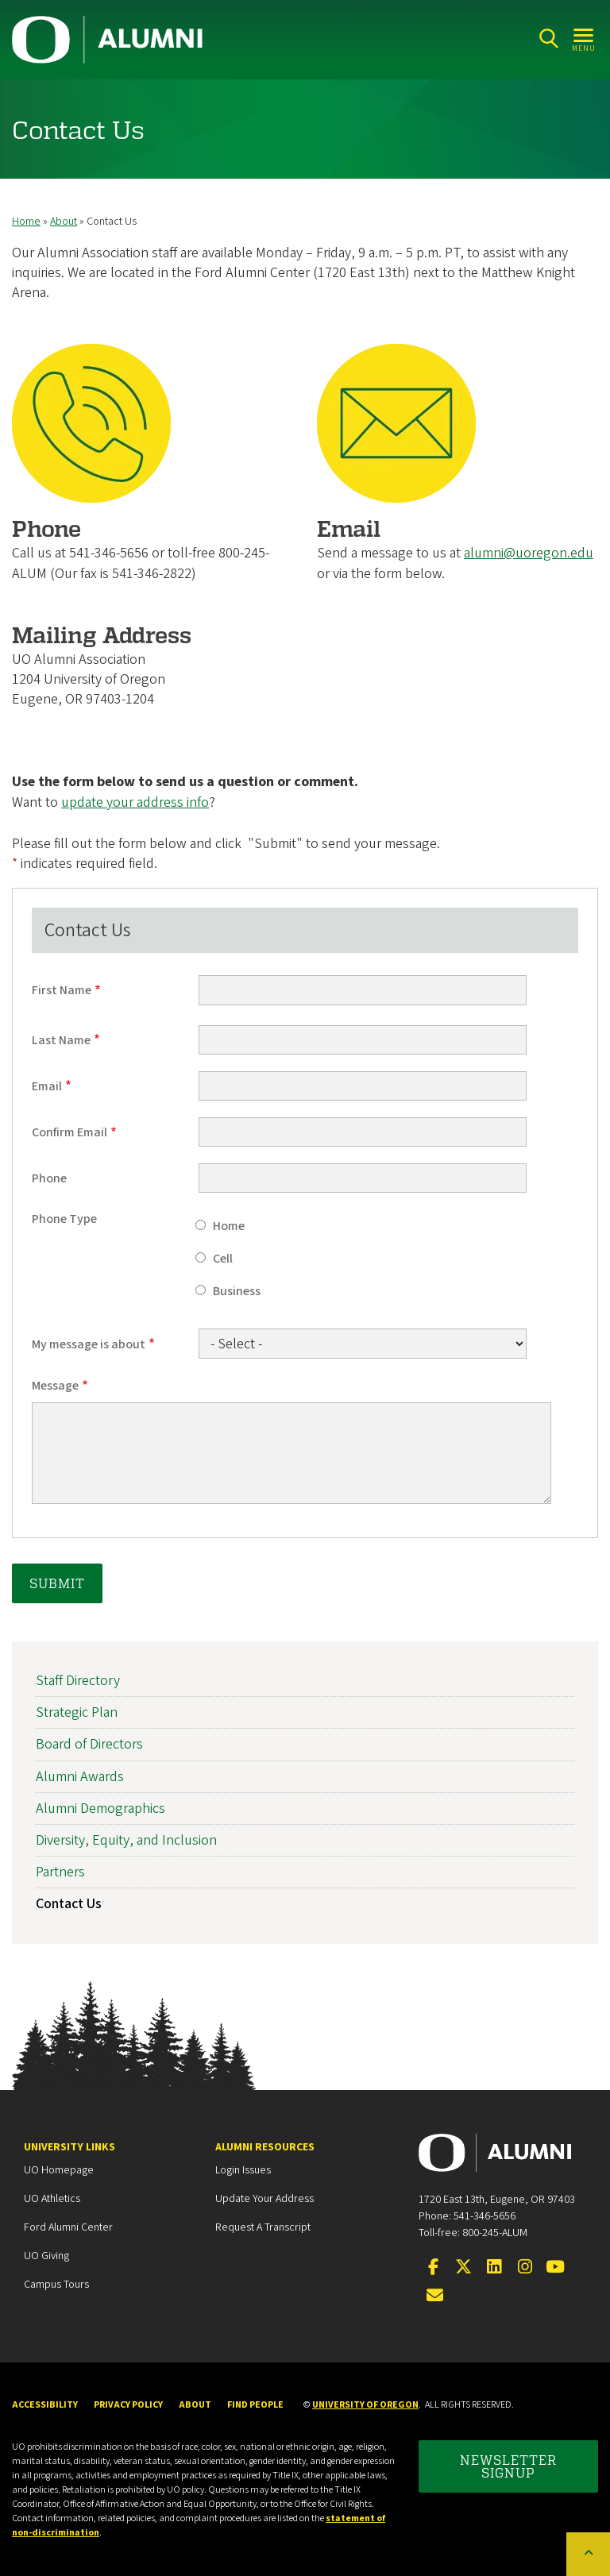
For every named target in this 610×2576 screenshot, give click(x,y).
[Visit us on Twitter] (464, 2268)
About (63, 221)
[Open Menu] (584, 38)
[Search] (548, 38)
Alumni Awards (80, 1777)
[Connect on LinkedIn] (494, 2268)
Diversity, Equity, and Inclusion (126, 1840)
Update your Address (264, 2199)
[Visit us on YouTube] (555, 2268)
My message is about (88, 1344)
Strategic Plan (77, 1712)
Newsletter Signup (508, 2466)
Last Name (61, 1040)
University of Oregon (365, 2405)
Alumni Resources (265, 2147)
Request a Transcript (263, 2227)
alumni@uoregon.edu (528, 554)
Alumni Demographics (100, 1808)
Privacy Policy (128, 2405)
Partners (60, 1872)
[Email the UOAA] (435, 2296)
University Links (69, 2147)
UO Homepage (59, 2170)
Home (26, 221)
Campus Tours (56, 2285)
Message (55, 1385)
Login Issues (243, 2170)
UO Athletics (52, 2199)
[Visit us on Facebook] (433, 2268)
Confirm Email (69, 1132)
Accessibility (45, 2405)
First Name (61, 991)
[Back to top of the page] (588, 2554)
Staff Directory (78, 1681)
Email (47, 1086)
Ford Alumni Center (68, 2227)
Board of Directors (89, 1745)
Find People (255, 2405)
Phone (49, 1178)
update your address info (135, 802)
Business (237, 1291)
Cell (223, 1258)
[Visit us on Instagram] (525, 2268)
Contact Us (69, 1904)
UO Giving (46, 2256)
